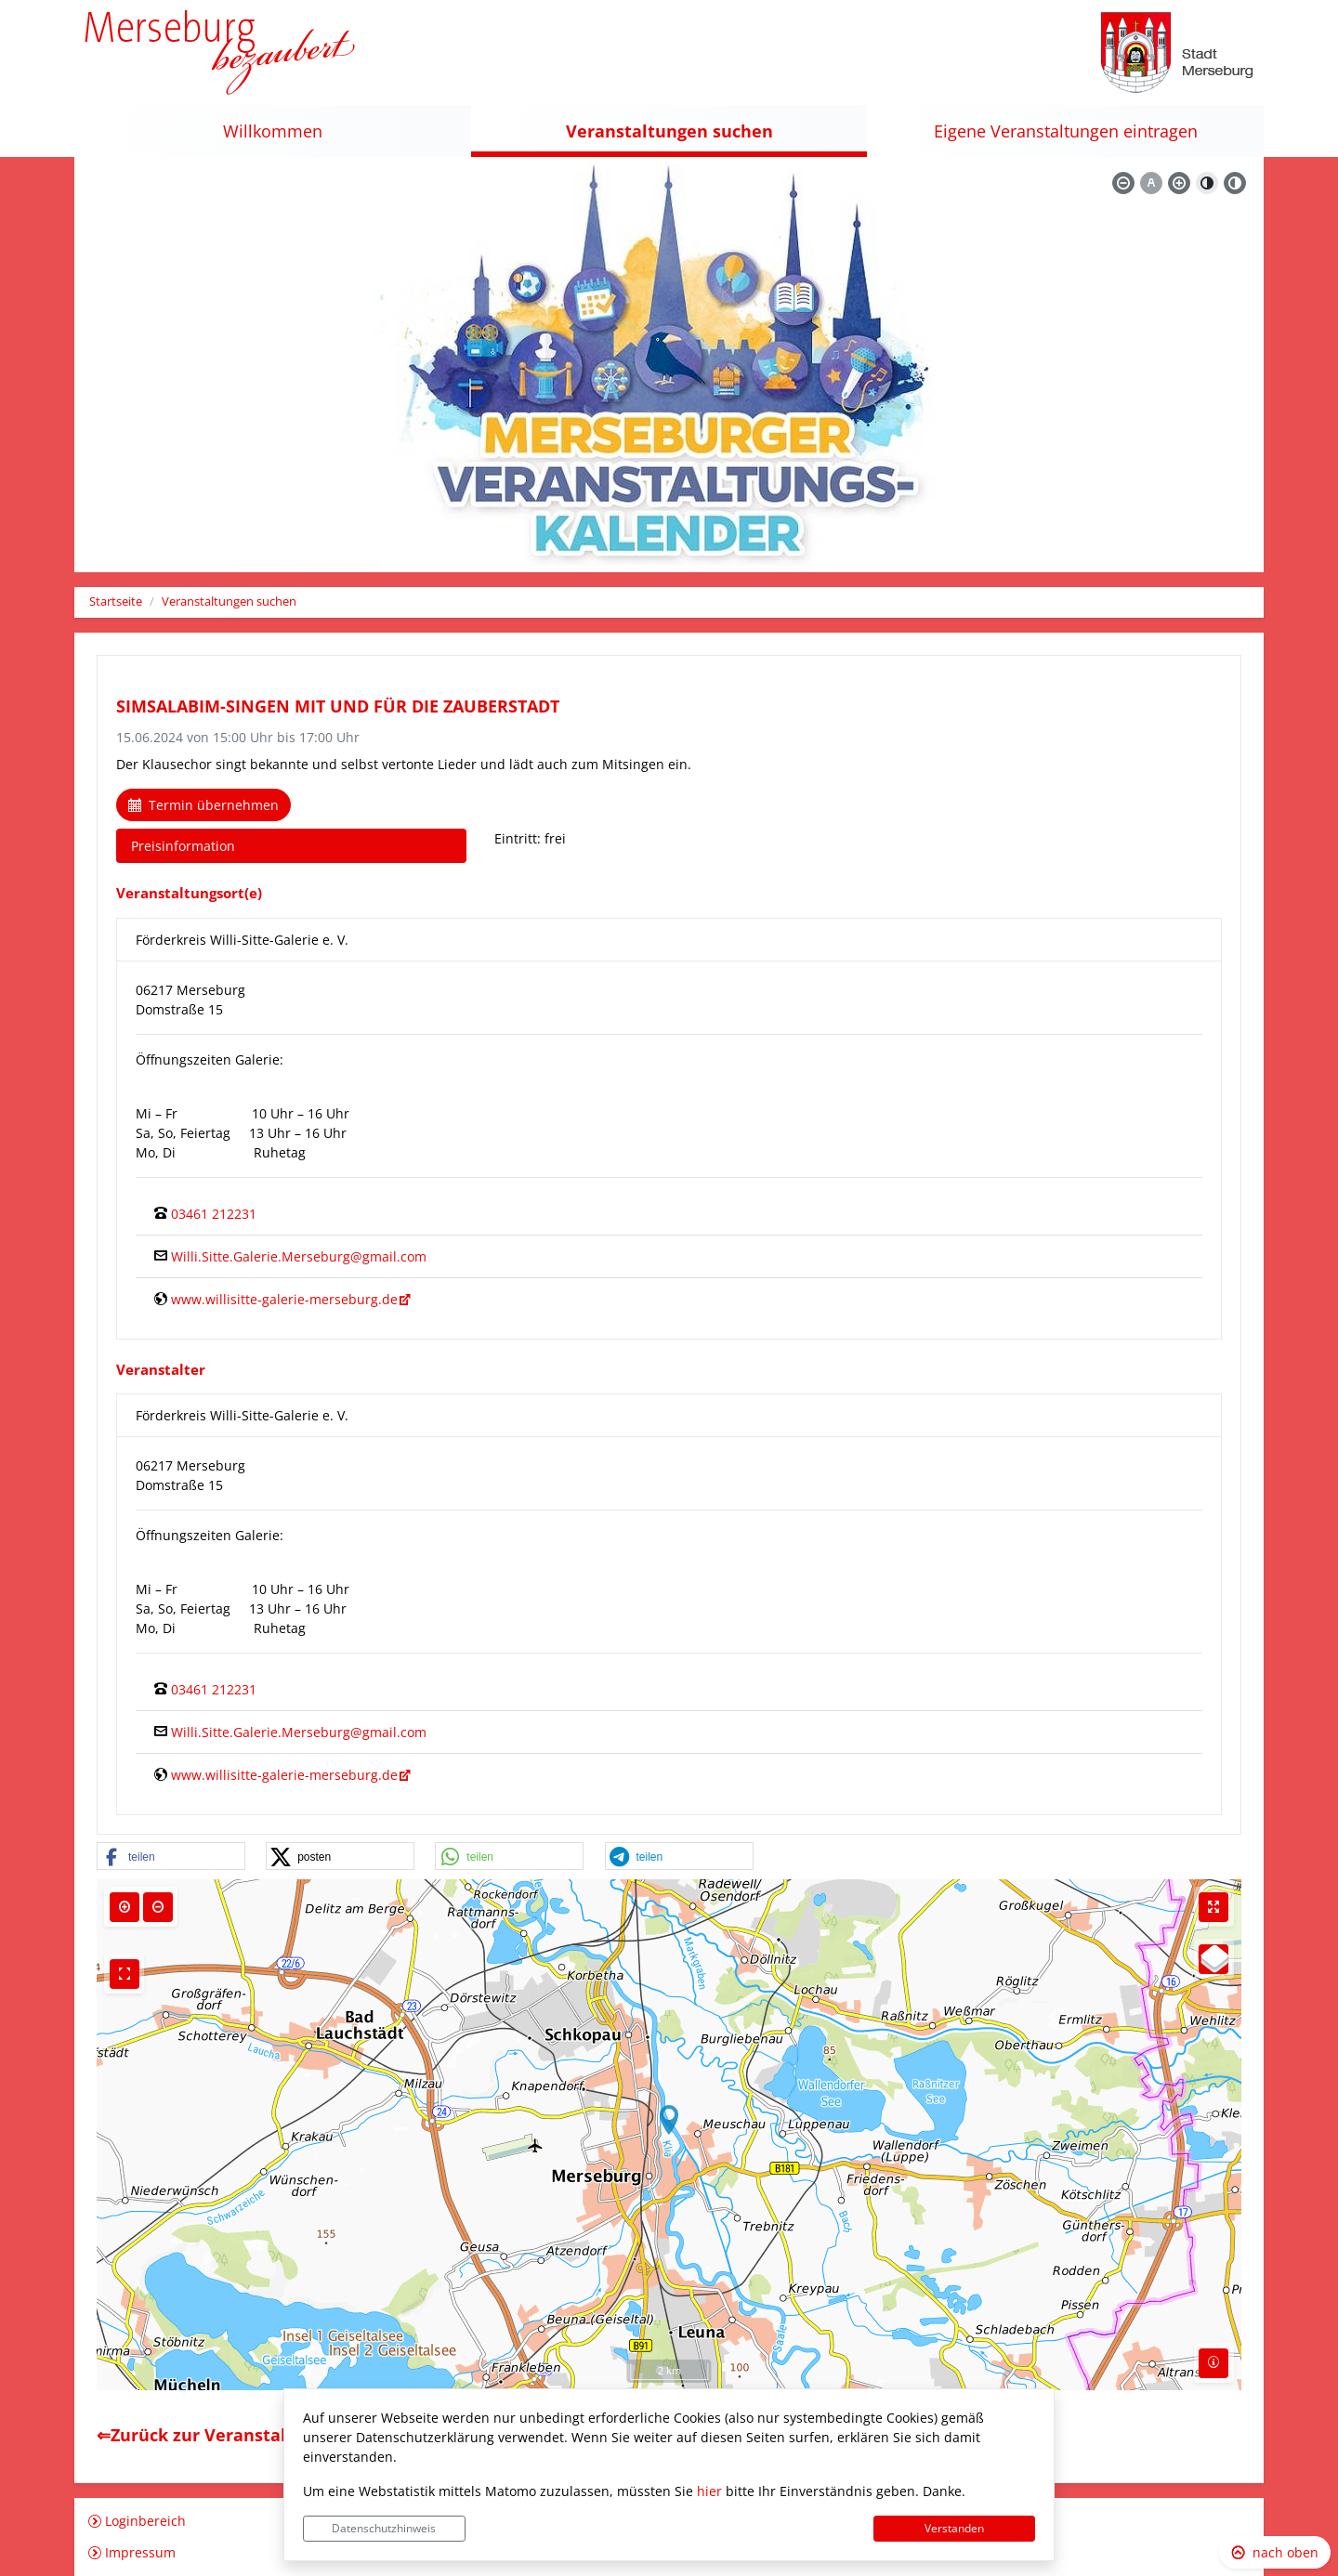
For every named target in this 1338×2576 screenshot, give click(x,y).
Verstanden (954, 2528)
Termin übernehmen (203, 805)
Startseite (115, 601)
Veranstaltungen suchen (229, 601)
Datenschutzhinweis (384, 2528)
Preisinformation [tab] (183, 846)
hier (709, 2491)
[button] (171, 1857)
